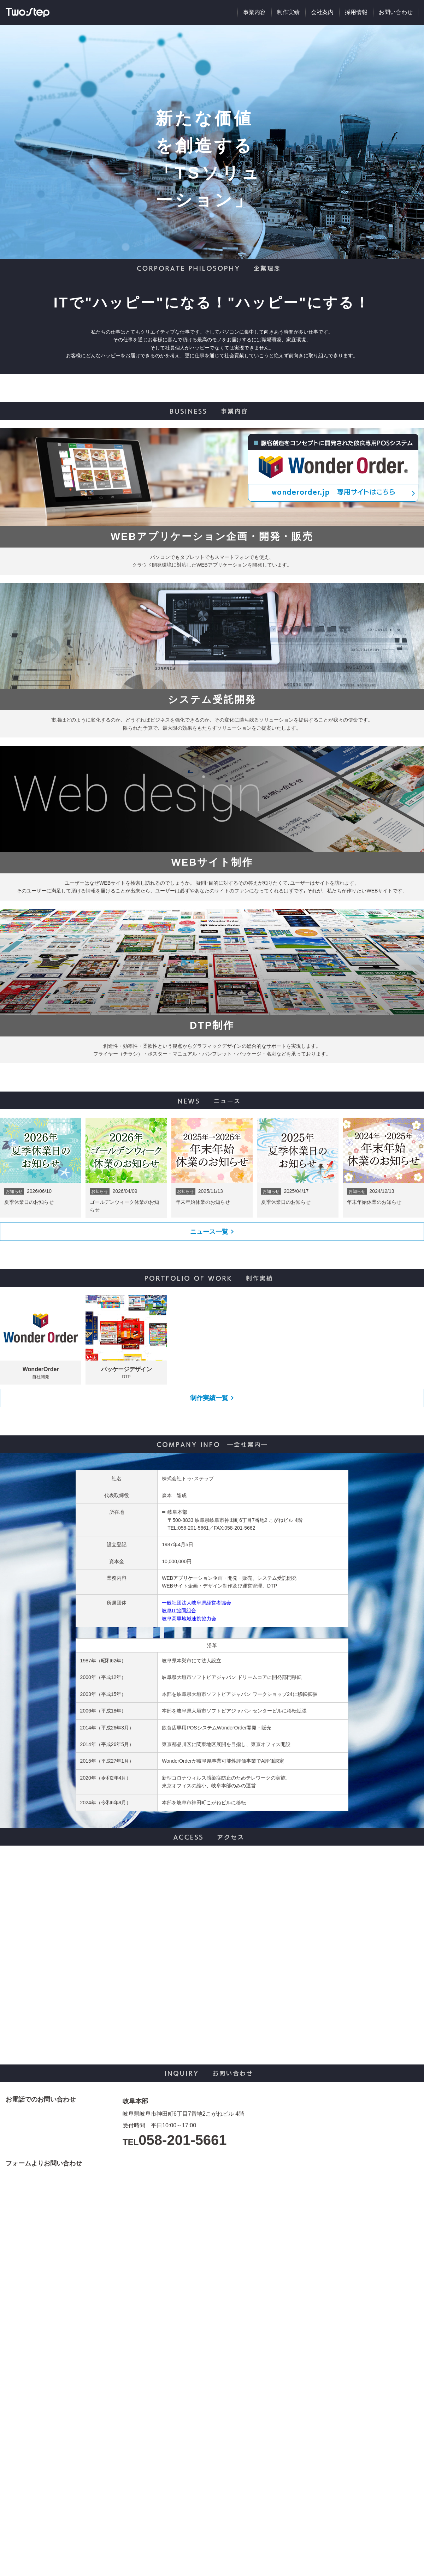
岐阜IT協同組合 (179, 1610)
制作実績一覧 (209, 1397)
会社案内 (322, 12)
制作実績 (288, 12)
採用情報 (356, 12)
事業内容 (254, 12)
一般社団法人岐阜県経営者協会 (196, 1603)
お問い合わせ (396, 12)
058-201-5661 (182, 2140)
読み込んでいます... (270, 2365)
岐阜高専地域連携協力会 (189, 1618)
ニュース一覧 (209, 1231)
